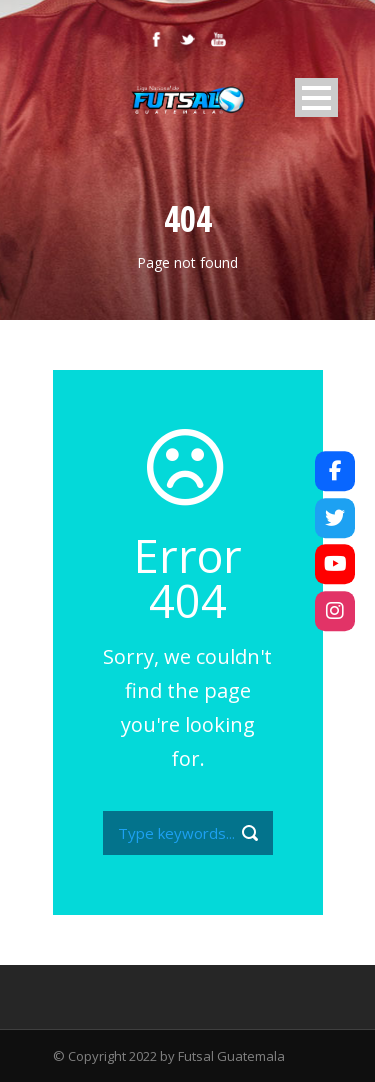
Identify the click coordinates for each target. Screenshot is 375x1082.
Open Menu (316, 97)
